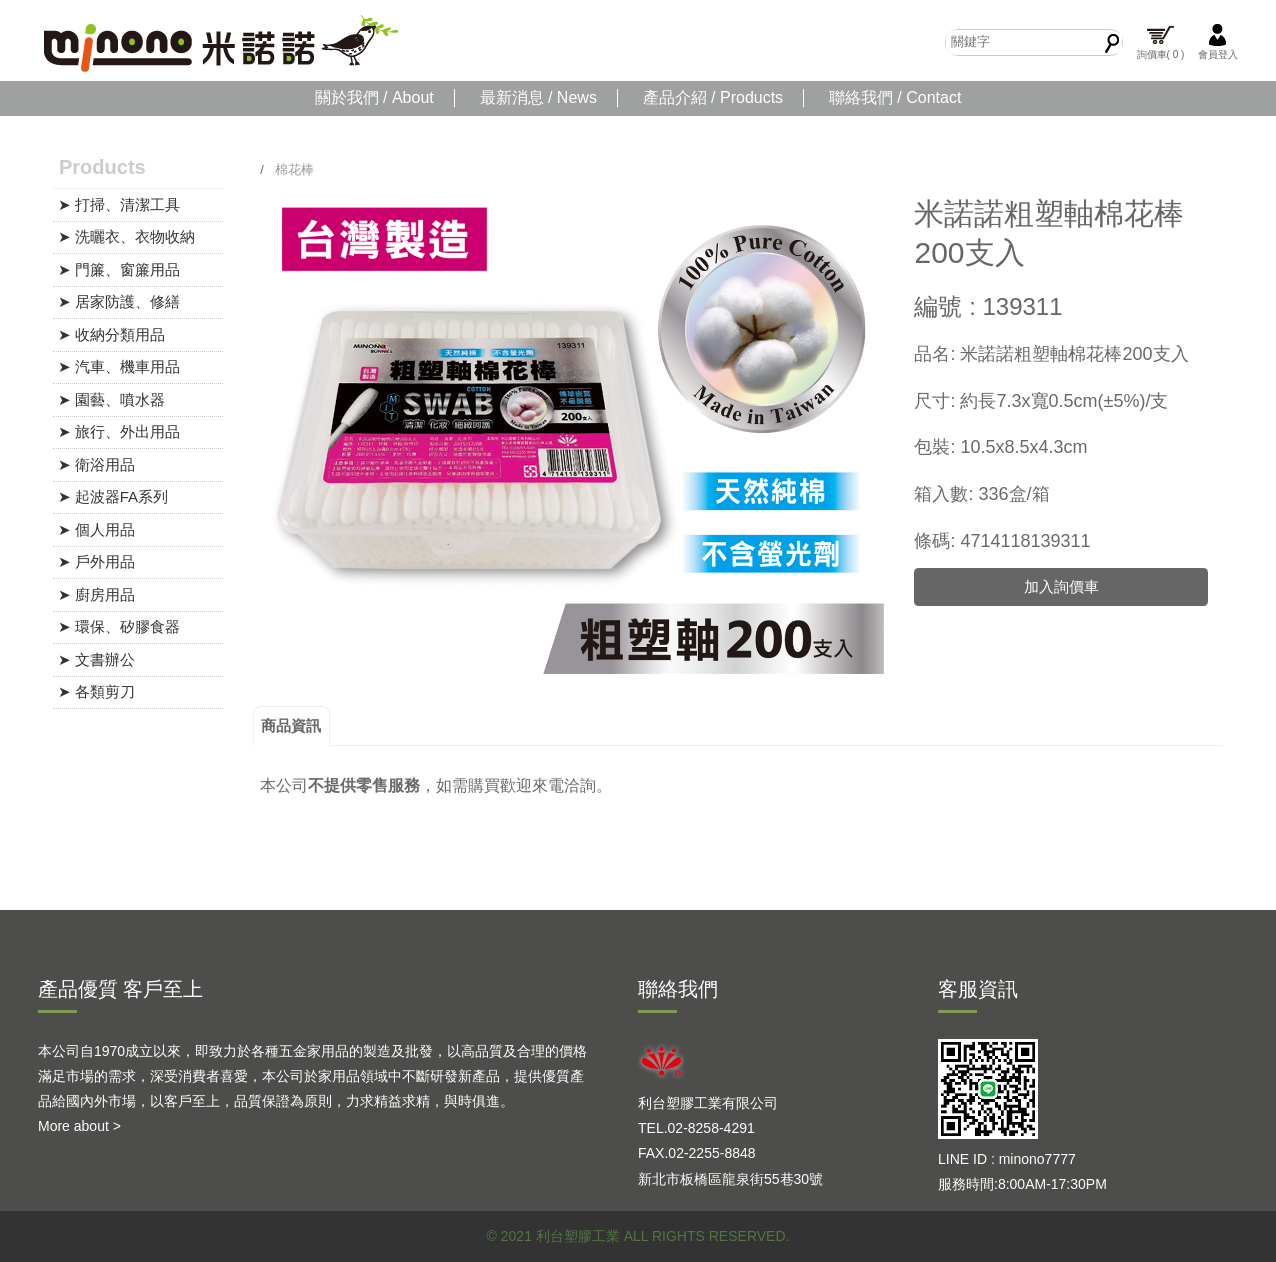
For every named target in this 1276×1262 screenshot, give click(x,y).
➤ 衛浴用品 (96, 464)
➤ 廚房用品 (96, 594)
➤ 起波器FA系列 (113, 496)
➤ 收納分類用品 (111, 334)
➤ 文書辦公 (96, 659)
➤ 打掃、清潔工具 (119, 204)
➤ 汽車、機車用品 (119, 366)
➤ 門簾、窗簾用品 (119, 269)
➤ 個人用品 (96, 529)
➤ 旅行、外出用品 (119, 431)
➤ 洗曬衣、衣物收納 (126, 236)
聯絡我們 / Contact (895, 97)
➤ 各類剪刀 (96, 691)
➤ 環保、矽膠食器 (119, 626)
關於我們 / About (374, 97)
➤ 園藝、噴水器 (111, 399)
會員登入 (1218, 41)
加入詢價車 (1061, 586)
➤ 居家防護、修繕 (119, 301)
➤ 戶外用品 (96, 561)
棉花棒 (294, 169)
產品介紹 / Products (713, 97)
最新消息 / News (538, 97)
